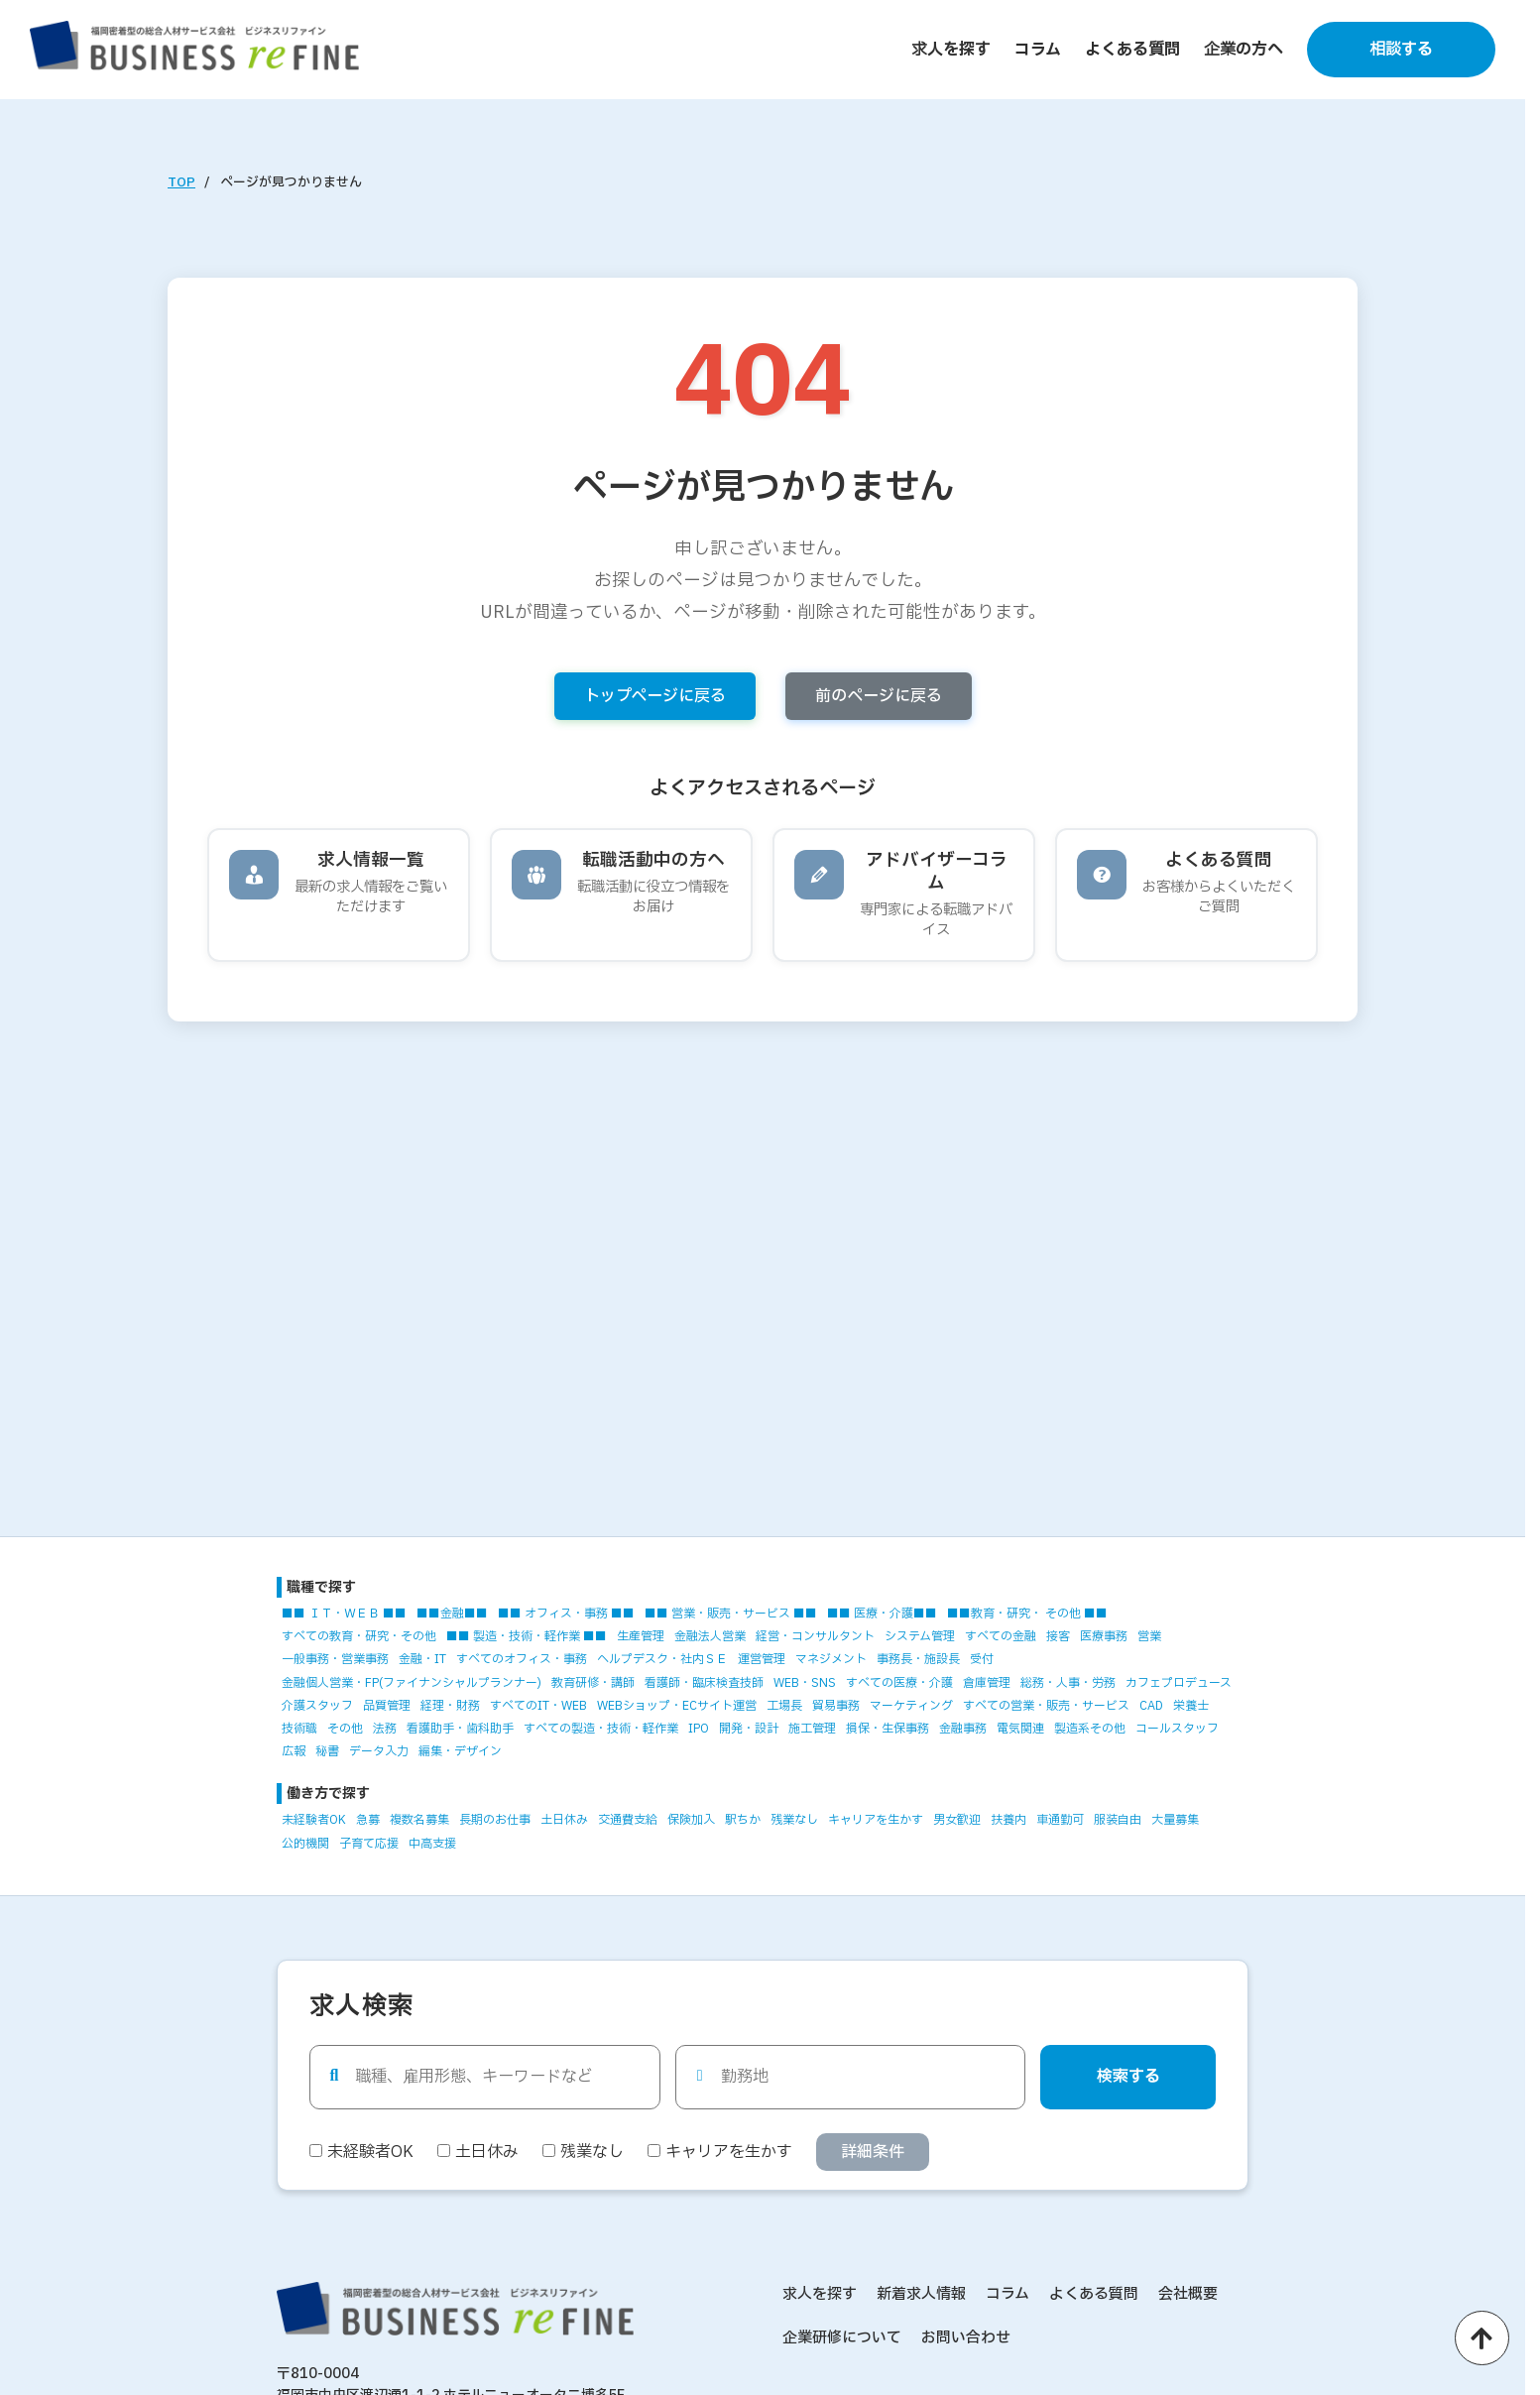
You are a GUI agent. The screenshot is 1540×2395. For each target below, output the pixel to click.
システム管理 (920, 1636)
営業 (1149, 1636)
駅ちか (743, 1820)
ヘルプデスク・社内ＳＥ (662, 1659)
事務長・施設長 (918, 1659)
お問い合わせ (965, 2338)
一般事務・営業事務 (335, 1659)
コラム (1037, 49)
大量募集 (1175, 1820)
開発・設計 (748, 1728)
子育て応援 (369, 1844)
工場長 (784, 1706)
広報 (293, 1751)
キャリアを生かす (875, 1820)
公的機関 (305, 1844)
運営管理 (761, 1659)
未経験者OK (314, 1820)
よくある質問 (1132, 49)
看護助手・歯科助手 (460, 1728)
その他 (345, 1728)
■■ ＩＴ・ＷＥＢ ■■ (344, 1613)
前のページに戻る (878, 696)
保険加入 (691, 1820)
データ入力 (379, 1751)
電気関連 (1020, 1728)
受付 (982, 1659)
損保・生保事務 (887, 1728)
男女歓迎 (957, 1820)
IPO (698, 1728)
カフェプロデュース (1178, 1683)
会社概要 (1188, 2294)
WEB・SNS (804, 1683)
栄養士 (1191, 1706)
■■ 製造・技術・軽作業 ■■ (526, 1636)
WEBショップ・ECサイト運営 (677, 1706)
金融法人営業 (710, 1636)
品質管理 (387, 1706)
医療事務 (1103, 1636)
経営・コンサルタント (815, 1636)
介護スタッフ (317, 1706)
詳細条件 (872, 2152)
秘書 (327, 1751)
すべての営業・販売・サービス (1046, 1706)
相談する (1401, 49)
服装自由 (1117, 1820)
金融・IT (422, 1659)
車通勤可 (1060, 1820)
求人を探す (951, 49)
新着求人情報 (921, 2294)
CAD (1151, 1706)
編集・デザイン (460, 1751)
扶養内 (1008, 1820)
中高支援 (432, 1844)
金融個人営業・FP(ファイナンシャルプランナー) (411, 1683)
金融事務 (963, 1728)
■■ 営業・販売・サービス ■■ (731, 1613)
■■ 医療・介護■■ (882, 1613)
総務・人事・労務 (1068, 1683)
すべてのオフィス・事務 (521, 1659)
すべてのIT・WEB (538, 1706)
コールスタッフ (1177, 1728)
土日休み (564, 1820)
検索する (1128, 2077)
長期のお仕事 (495, 1820)
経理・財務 (450, 1706)
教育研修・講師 (593, 1683)
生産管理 (640, 1636)
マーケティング (911, 1706)
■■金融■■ (452, 1613)
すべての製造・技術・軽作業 (601, 1728)
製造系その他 (1089, 1728)
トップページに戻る (655, 696)
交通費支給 (627, 1820)
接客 (1058, 1636)
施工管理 (812, 1728)
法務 (385, 1728)
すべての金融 (1000, 1636)
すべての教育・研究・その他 (359, 1636)
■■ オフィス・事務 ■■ (566, 1613)
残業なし (794, 1820)
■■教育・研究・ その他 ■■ (1027, 1613)
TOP (181, 182)
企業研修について (841, 2338)
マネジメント (831, 1659)
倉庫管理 (986, 1683)
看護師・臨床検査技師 (704, 1683)
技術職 (299, 1728)
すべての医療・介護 (899, 1683)
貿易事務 (836, 1706)
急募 (368, 1820)
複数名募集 (419, 1820)
